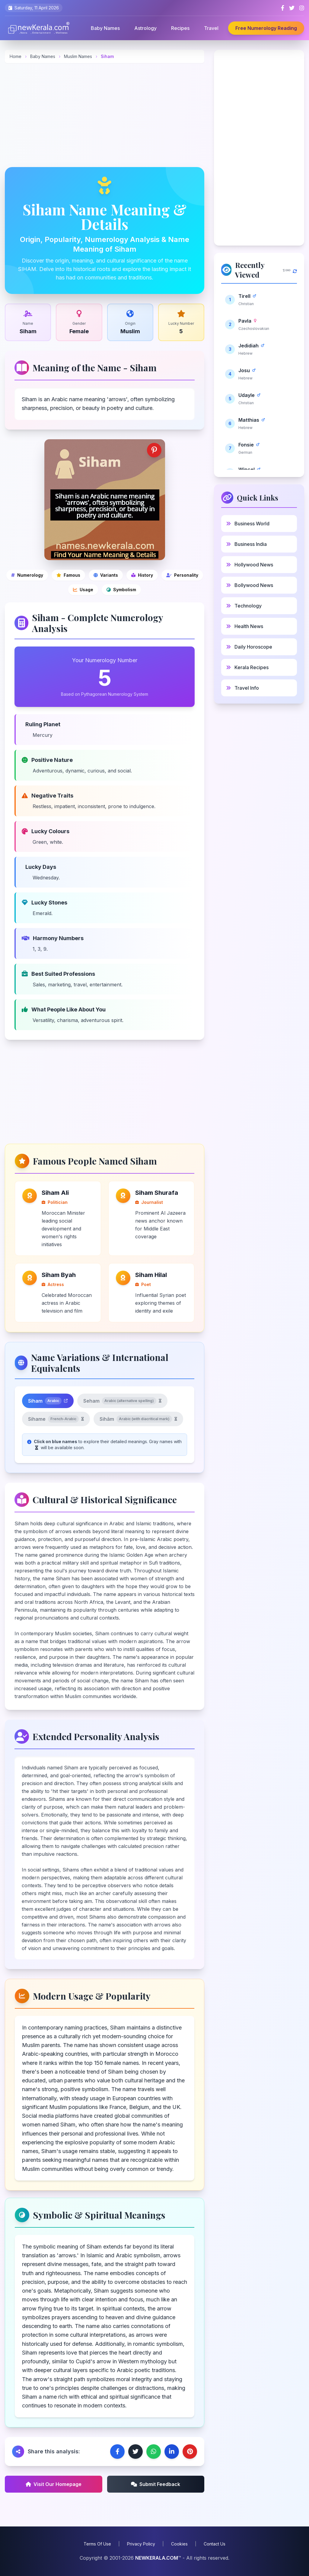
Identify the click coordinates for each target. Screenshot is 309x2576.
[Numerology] (27, 575)
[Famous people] (68, 575)
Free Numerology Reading (266, 28)
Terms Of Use (97, 2543)
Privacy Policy (141, 2543)
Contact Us (214, 2543)
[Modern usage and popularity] (83, 589)
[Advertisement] (104, 115)
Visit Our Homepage (53, 2484)
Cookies (179, 2543)
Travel (211, 28)
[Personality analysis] (182, 575)
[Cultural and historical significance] (142, 575)
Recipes (180, 28)
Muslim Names (78, 56)
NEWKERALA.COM (156, 2558)
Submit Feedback (155, 2484)
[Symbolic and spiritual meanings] (121, 589)
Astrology (145, 28)
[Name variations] (106, 575)
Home (15, 56)
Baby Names (105, 28)
